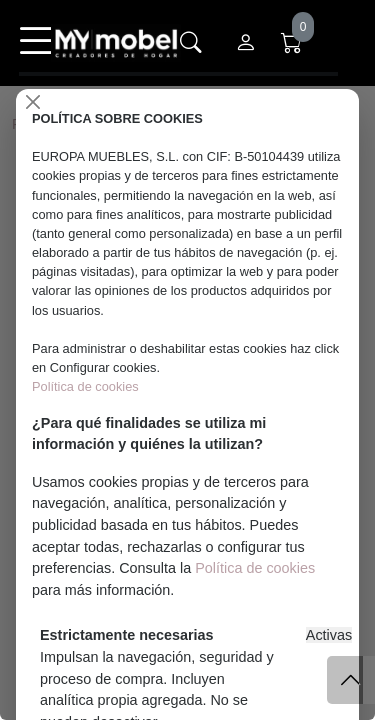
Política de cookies (85, 386)
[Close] (33, 102)
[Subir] (351, 680)
